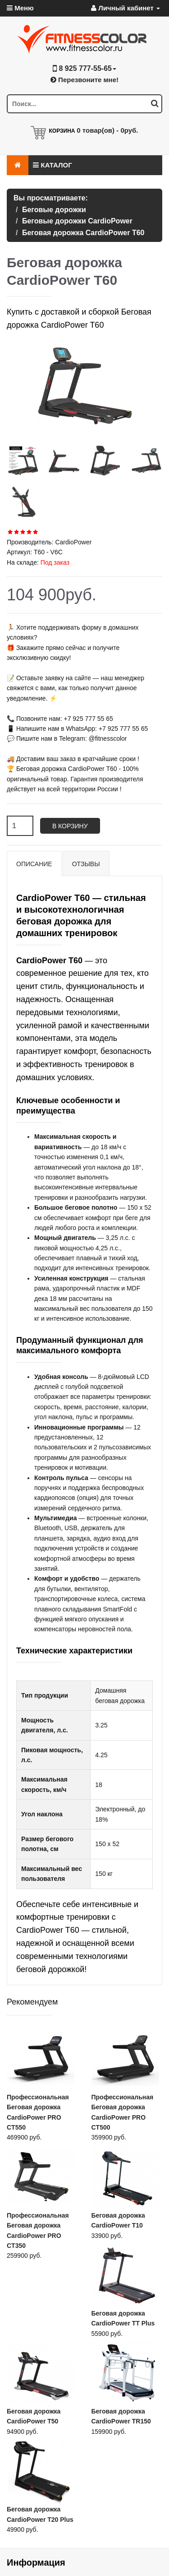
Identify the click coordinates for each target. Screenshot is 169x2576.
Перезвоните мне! (84, 80)
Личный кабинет (125, 8)
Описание (34, 864)
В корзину (70, 826)
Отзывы (86, 864)
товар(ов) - (107, 130)
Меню (20, 8)
